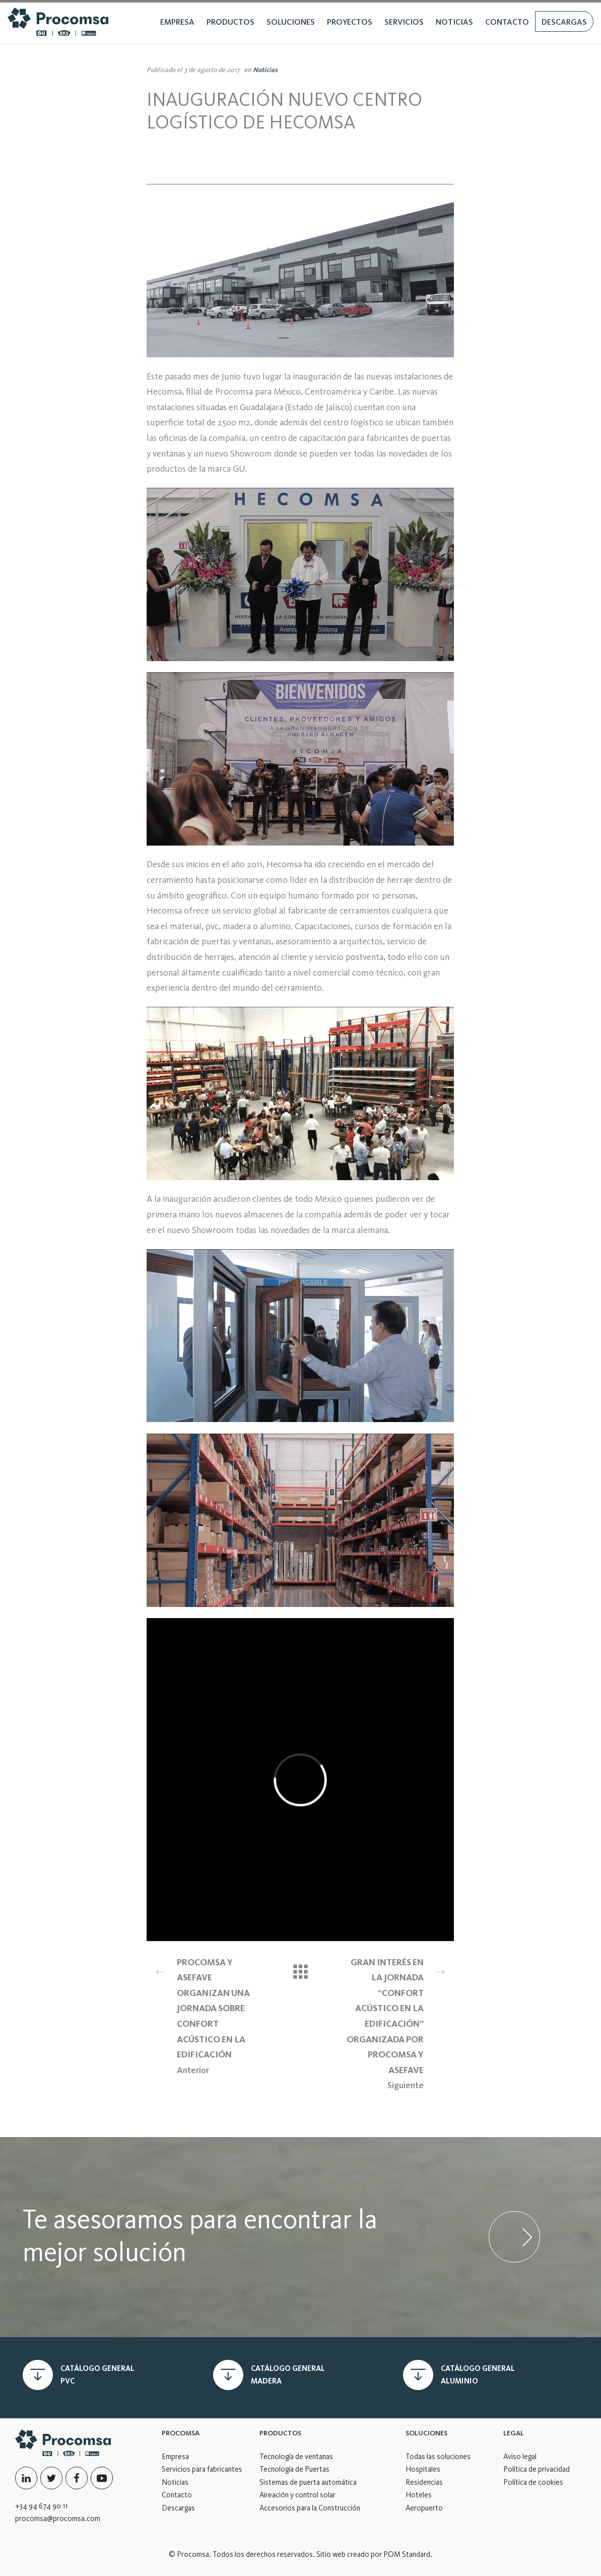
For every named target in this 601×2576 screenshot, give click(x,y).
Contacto (177, 2494)
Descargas (178, 2508)
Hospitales (423, 2469)
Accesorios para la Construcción (309, 2508)
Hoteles (419, 2494)
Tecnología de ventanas (296, 2456)
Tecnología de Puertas (294, 2469)
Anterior (207, 2015)
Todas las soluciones (438, 2456)
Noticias (265, 70)
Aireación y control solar (297, 2494)
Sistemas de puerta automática (308, 2482)
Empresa (175, 2456)
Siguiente (393, 2023)
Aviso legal (520, 2456)
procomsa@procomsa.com (57, 2518)
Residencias (424, 2482)
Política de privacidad (536, 2469)
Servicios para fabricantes (202, 2469)
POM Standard (406, 2554)
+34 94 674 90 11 (41, 2505)
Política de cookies (533, 2482)
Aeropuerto (424, 2508)
